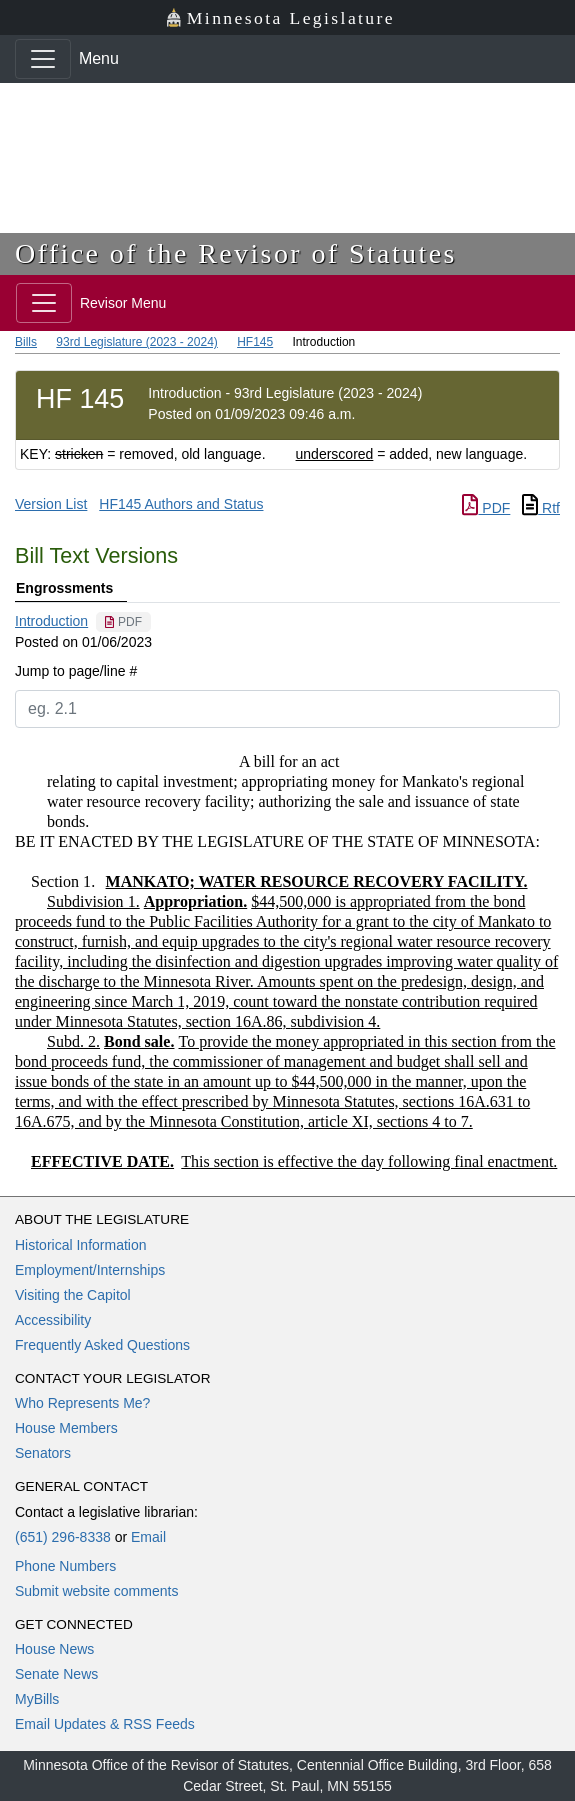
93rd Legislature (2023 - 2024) (136, 342)
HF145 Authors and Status (181, 504)
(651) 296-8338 (63, 1537)
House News (54, 1649)
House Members (66, 1428)
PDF (486, 508)
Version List (51, 504)
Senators (43, 1453)
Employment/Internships (90, 1270)
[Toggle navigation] (43, 59)
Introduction (51, 621)
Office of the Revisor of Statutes (236, 253)
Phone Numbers (65, 1566)
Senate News (56, 1674)
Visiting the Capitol (73, 1295)
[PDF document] (123, 622)
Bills (26, 342)
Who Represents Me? (82, 1403)
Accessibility (53, 1320)
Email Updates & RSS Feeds (105, 1724)
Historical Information (81, 1245)
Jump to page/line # (76, 671)
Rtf (541, 508)
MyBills (37, 1699)
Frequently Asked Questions (102, 1345)
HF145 (255, 342)
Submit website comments (96, 1591)
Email (148, 1537)
